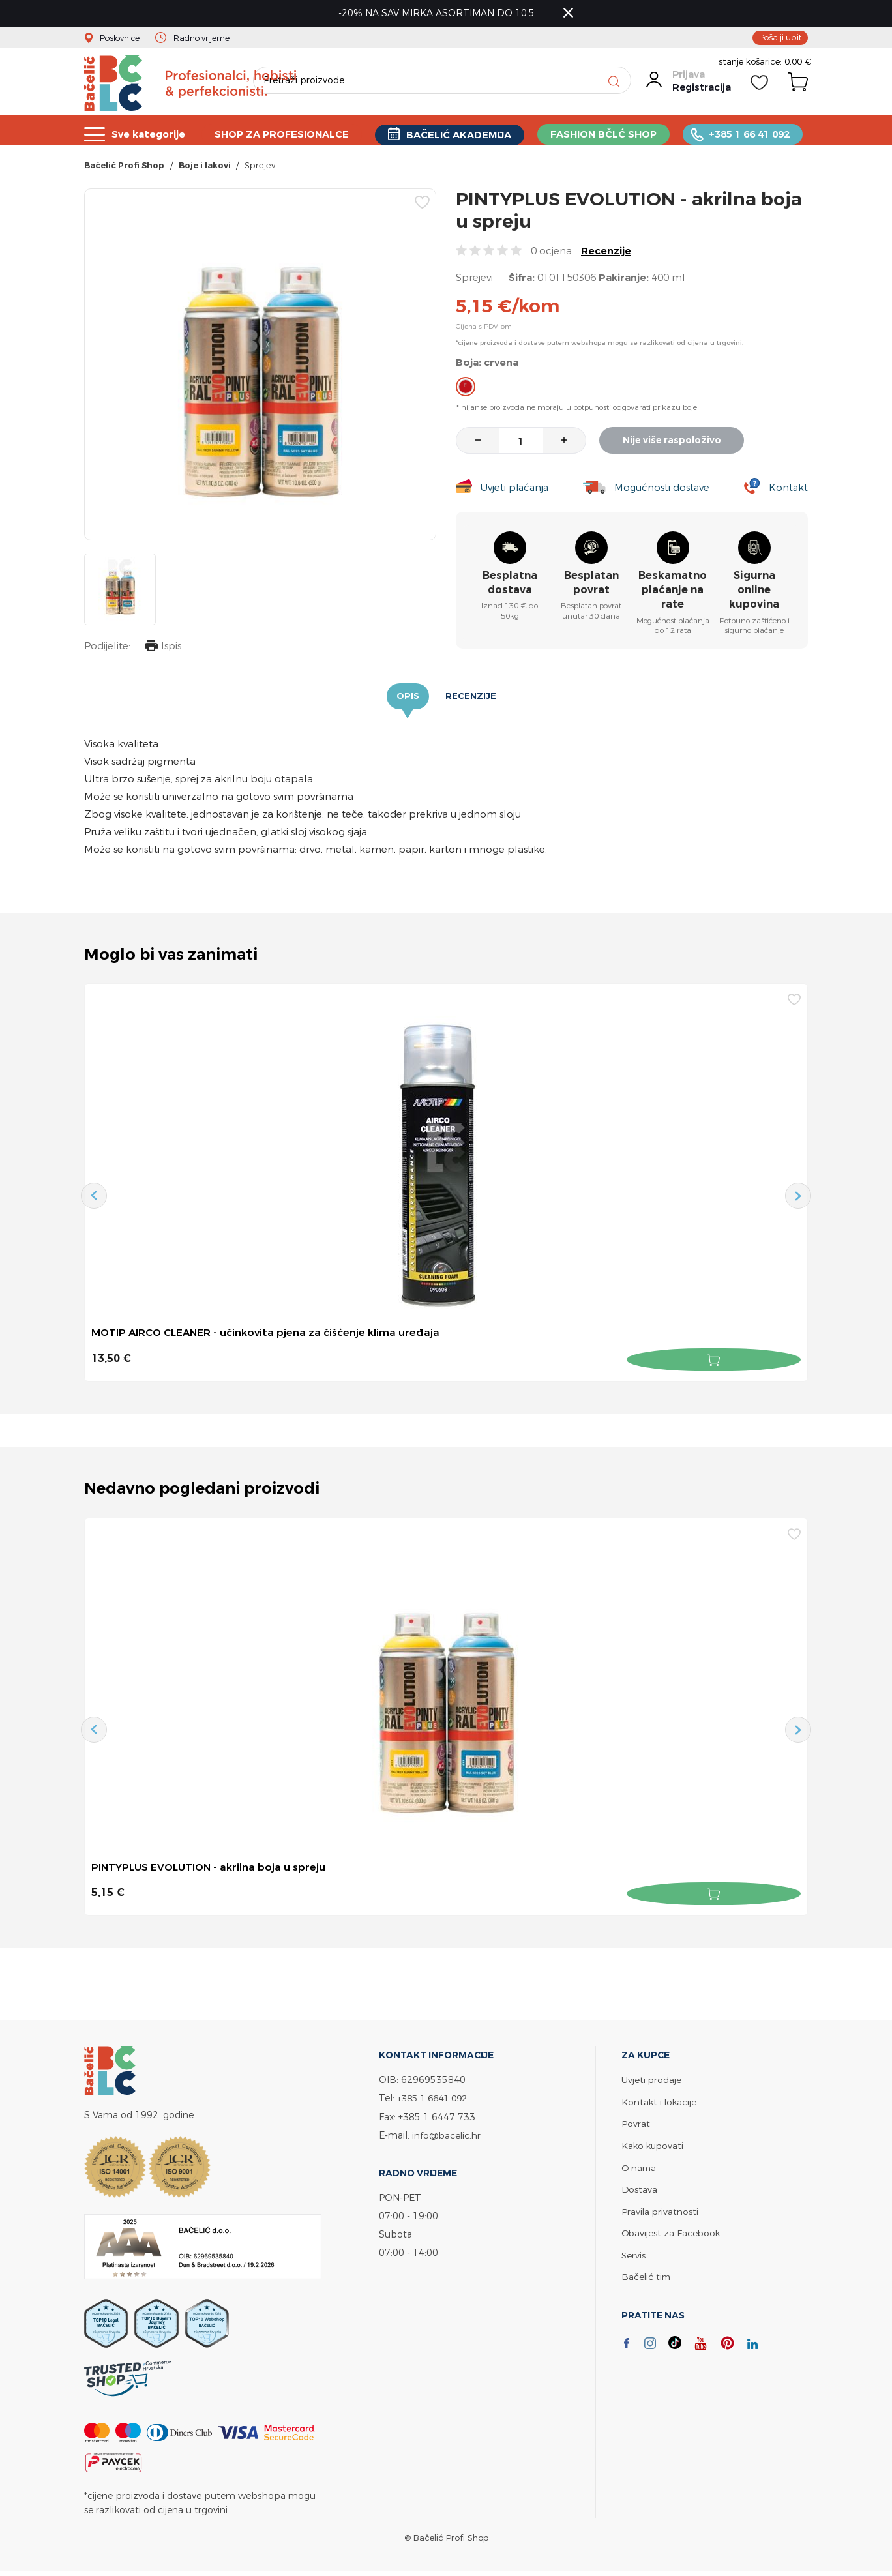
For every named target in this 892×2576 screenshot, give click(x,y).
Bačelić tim (646, 2276)
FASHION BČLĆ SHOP (605, 134)
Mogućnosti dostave (663, 491)
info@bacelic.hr (447, 2137)
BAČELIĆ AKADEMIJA (460, 134)
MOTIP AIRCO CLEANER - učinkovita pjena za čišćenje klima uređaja (269, 1336)
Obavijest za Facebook (671, 2233)
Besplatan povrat (591, 586)
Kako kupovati (653, 2147)
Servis (633, 2254)
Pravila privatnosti (660, 2211)
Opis (407, 700)
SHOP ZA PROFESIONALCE (283, 134)
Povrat (635, 2125)
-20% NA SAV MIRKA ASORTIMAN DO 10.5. (440, 13)
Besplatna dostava (510, 586)
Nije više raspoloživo (674, 444)
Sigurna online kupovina (754, 593)
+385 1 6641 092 (435, 2101)
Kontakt (788, 491)
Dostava (639, 2190)
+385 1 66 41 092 (751, 134)
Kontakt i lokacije (659, 2104)
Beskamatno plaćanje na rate (672, 593)
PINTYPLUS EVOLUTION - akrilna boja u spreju (211, 1870)
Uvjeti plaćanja (514, 491)
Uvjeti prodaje (651, 2082)
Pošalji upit (779, 38)
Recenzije (606, 254)
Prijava (688, 80)
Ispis (161, 651)
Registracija (701, 93)
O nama (639, 2168)
